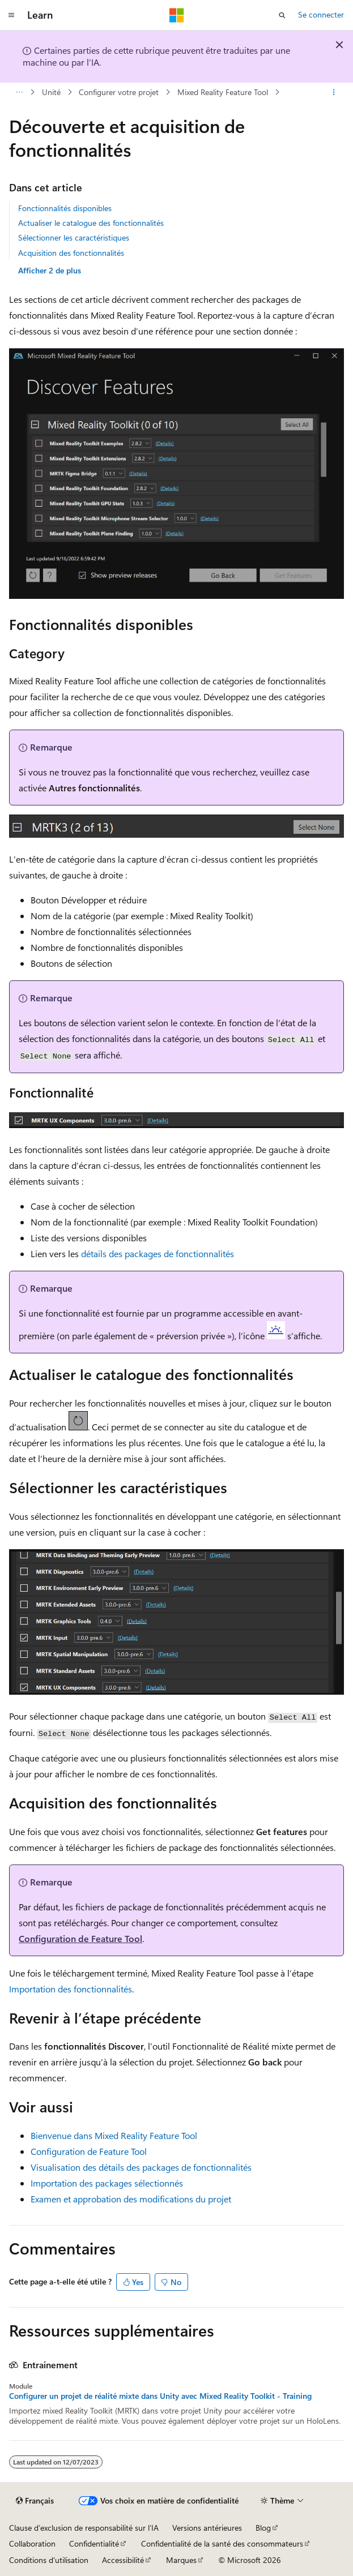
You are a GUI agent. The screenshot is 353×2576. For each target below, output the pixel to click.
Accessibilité (123, 2559)
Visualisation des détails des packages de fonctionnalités (141, 2167)
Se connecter (321, 14)
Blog (263, 2527)
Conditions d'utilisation (48, 2559)
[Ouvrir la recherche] (282, 15)
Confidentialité (94, 2543)
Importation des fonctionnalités (70, 1989)
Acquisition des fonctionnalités (71, 252)
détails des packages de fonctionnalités (157, 1253)
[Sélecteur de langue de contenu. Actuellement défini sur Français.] (35, 2501)
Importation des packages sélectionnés (107, 2183)
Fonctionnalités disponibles (65, 208)
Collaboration (32, 2543)
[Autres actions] (334, 92)
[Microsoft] (176, 15)
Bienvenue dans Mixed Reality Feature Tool (114, 2135)
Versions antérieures (207, 2527)
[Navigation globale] (11, 15)
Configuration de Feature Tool (80, 1938)
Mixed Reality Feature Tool (222, 92)
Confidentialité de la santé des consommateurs (222, 2543)
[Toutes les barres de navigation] (19, 92)
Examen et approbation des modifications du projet (131, 2199)
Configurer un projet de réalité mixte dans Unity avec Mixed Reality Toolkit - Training (160, 2396)
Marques (181, 2559)
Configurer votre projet (119, 92)
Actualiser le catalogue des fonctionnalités (91, 222)
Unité (51, 92)
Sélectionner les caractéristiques (73, 237)
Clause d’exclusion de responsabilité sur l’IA (84, 2527)
